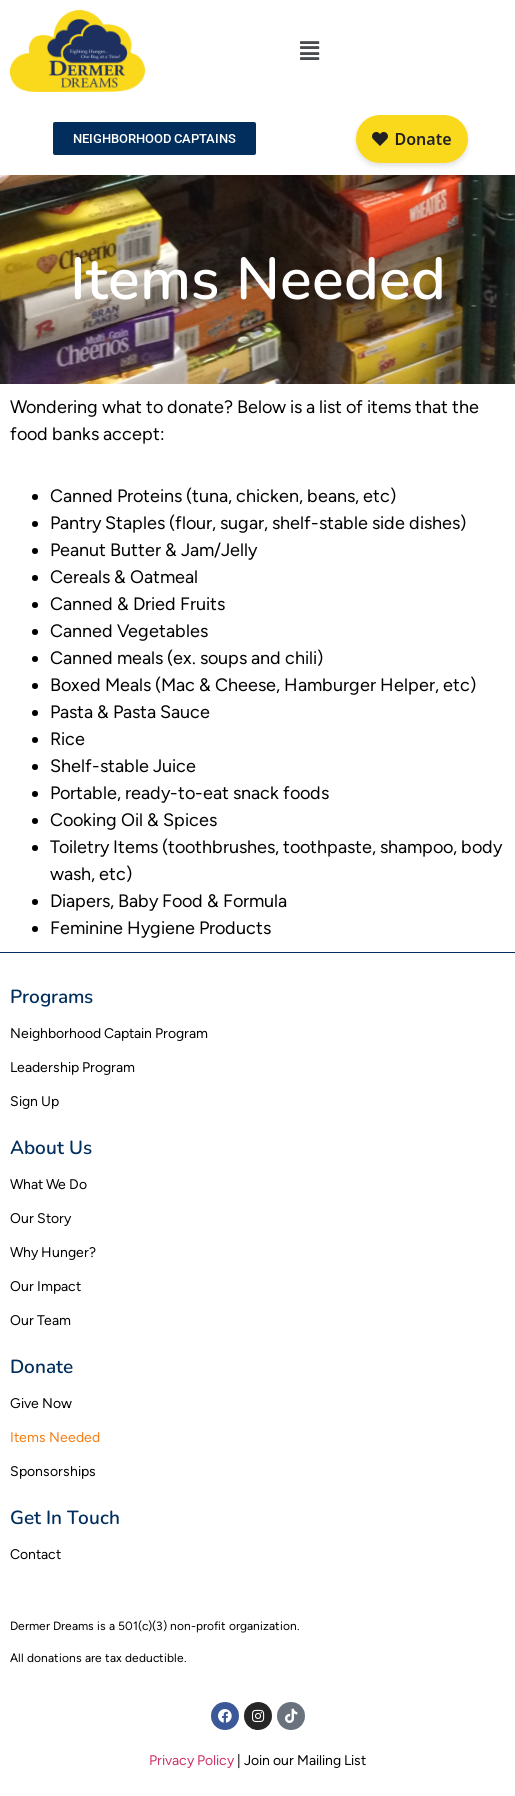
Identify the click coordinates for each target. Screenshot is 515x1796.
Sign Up (34, 1101)
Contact (35, 1554)
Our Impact (45, 1286)
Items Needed (55, 1437)
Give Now (41, 1403)
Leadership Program (72, 1067)
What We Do (48, 1184)
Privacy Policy (191, 1760)
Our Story (40, 1218)
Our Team (40, 1320)
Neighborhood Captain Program (109, 1033)
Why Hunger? (53, 1252)
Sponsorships (53, 1471)
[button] (309, 51)
